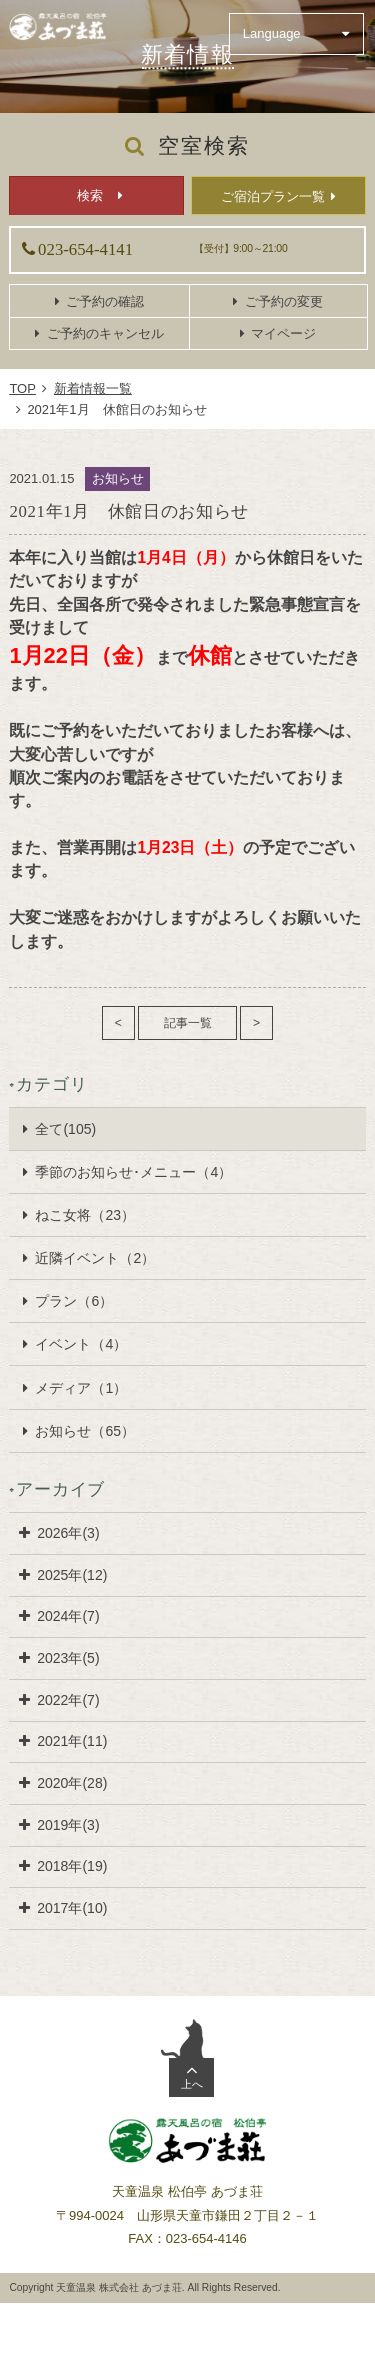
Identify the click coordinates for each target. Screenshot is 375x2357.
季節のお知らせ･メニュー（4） (133, 1172)
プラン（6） (74, 1301)
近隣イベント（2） (95, 1258)
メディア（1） (81, 1388)
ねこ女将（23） (85, 1215)
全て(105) (65, 1129)
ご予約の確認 (105, 301)
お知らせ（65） (85, 1431)
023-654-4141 (85, 249)
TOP (22, 388)
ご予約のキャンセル (105, 333)
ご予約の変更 (284, 301)
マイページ (283, 333)
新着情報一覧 (93, 388)
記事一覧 (188, 1023)
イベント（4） (81, 1344)
